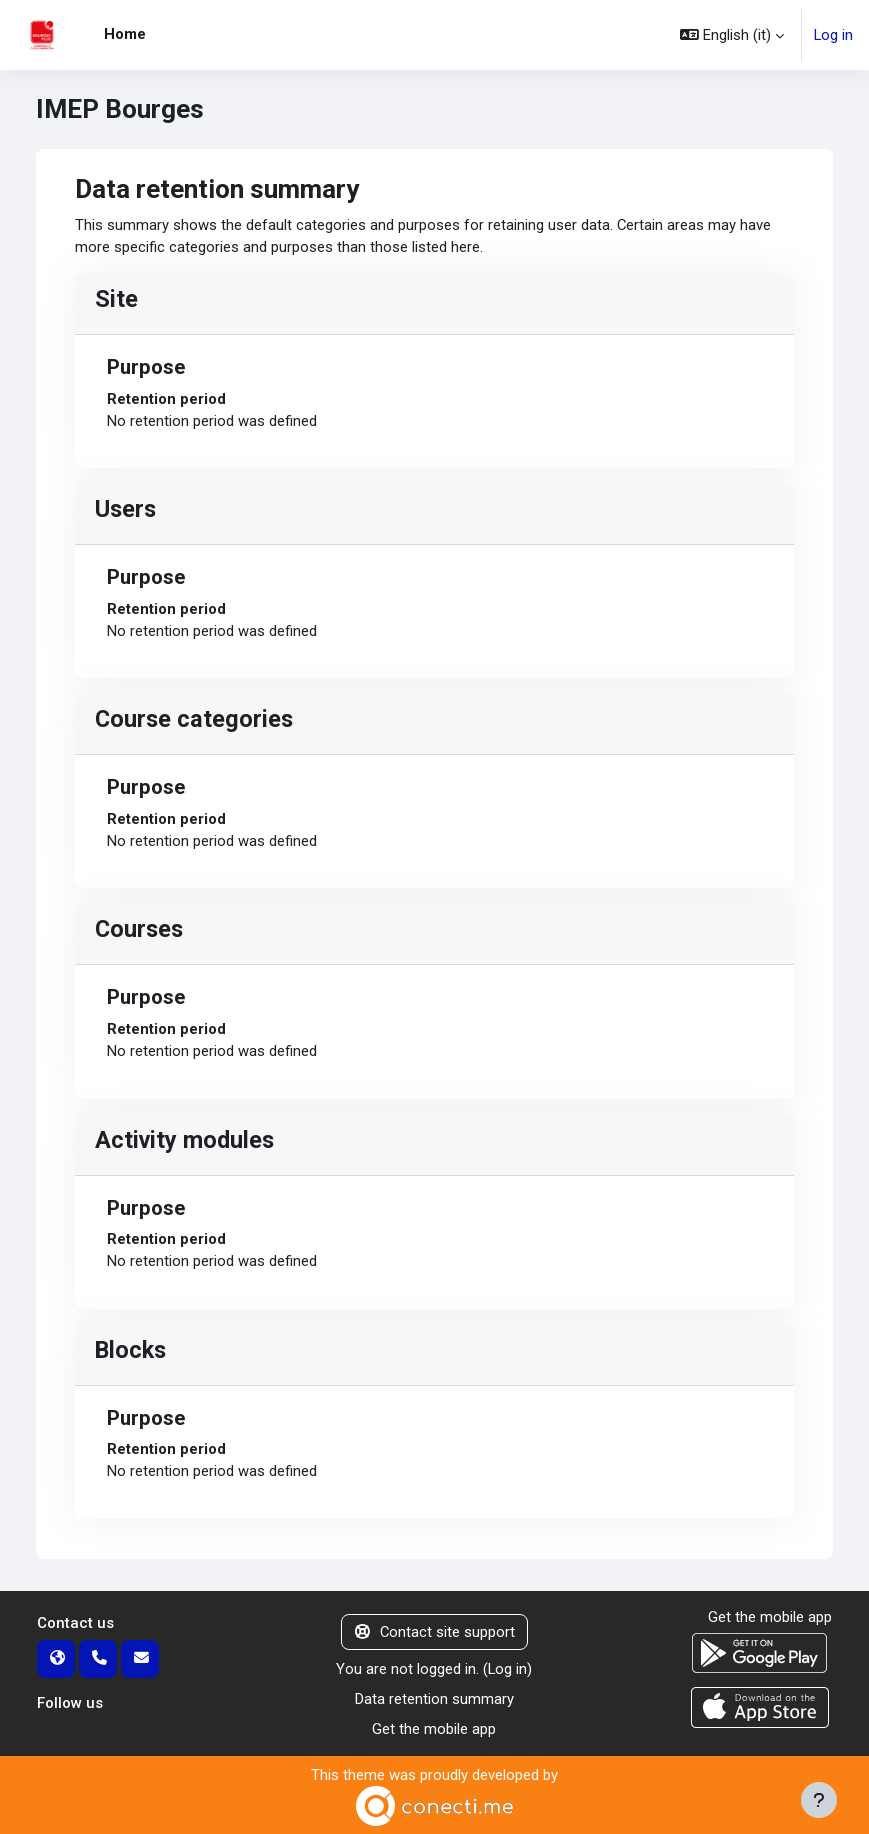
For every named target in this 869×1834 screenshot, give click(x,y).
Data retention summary (434, 1699)
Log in (833, 35)
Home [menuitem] (125, 34)
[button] (732, 35)
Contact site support (435, 1632)
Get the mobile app (434, 1729)
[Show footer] (819, 1800)
